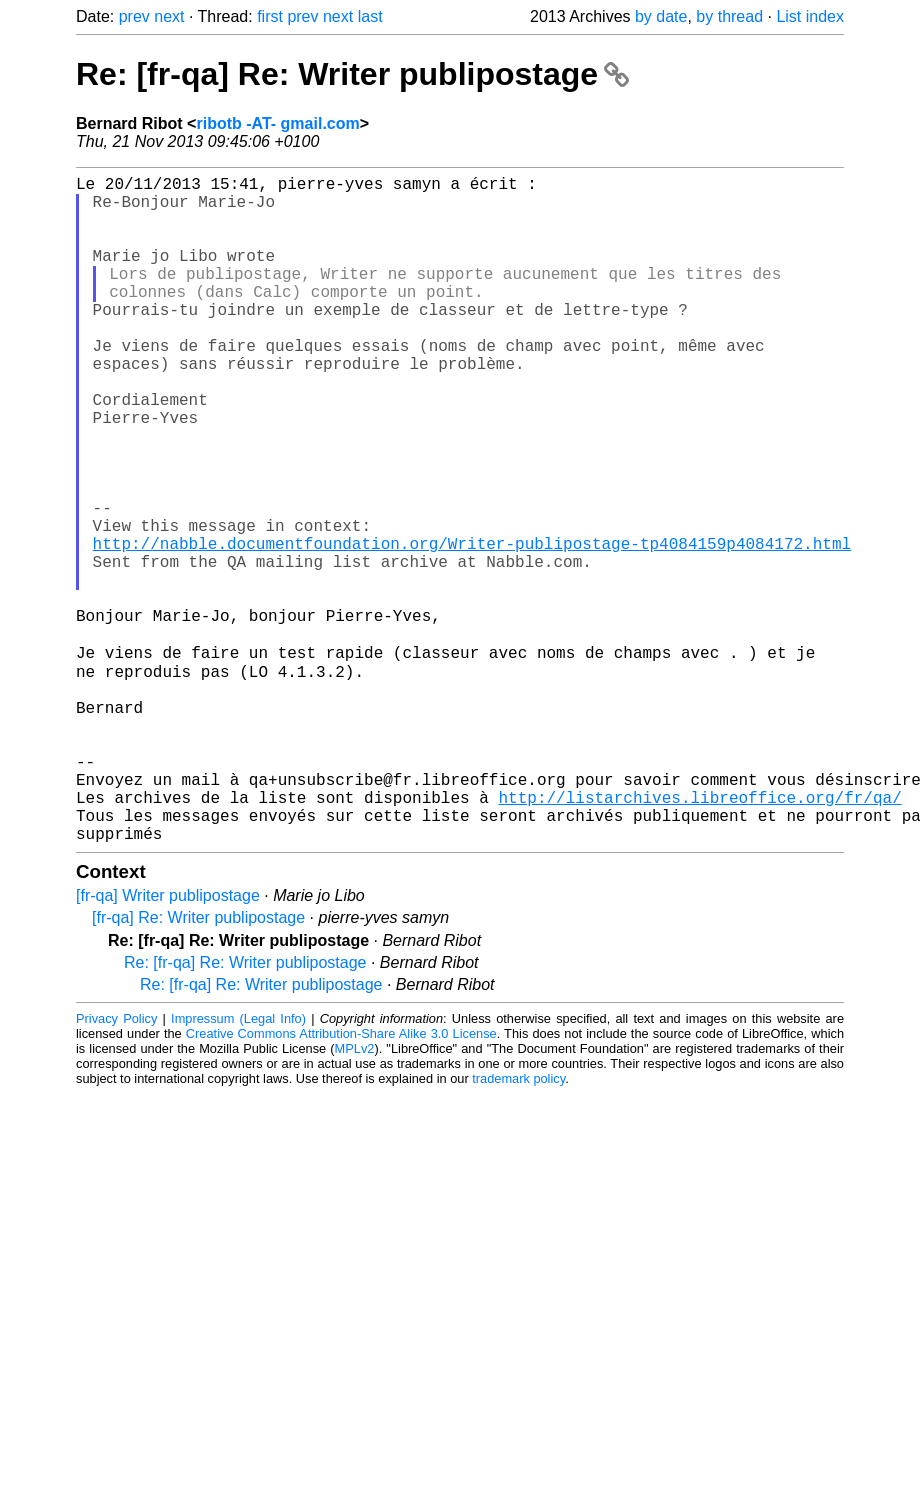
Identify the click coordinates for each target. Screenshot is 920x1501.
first (270, 16)
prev (134, 16)
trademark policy (518, 1224)
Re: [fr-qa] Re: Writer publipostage (352, 74)
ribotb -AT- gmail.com (277, 123)
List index (810, 16)
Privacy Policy (116, 1164)
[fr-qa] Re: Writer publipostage (198, 1063)
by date (661, 16)
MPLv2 (355, 1194)
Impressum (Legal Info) (238, 1164)
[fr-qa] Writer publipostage (168, 1041)
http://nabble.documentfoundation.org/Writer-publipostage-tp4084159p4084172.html (472, 627)
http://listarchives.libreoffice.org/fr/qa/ (699, 935)
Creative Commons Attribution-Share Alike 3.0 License (341, 1179)
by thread (729, 16)
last (370, 16)
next (169, 16)
